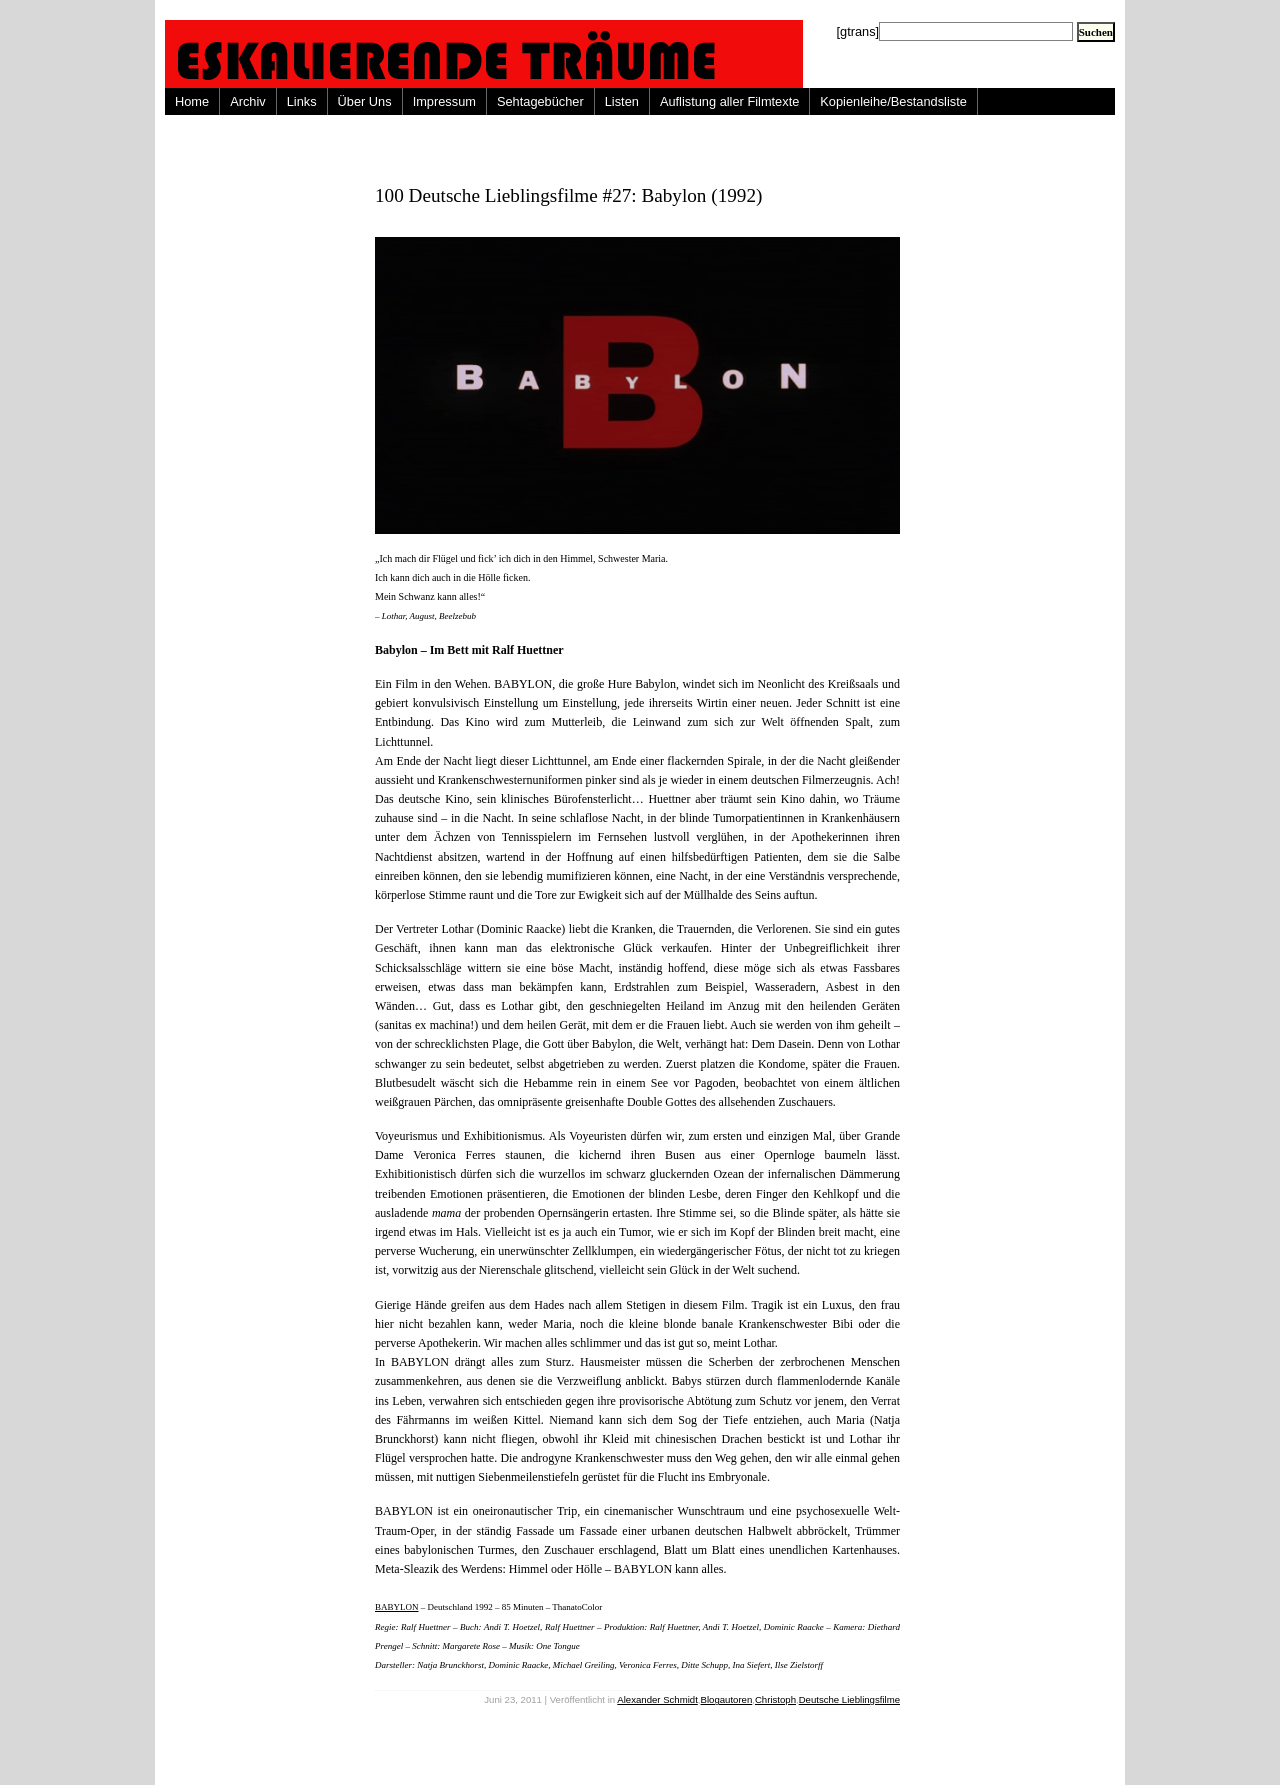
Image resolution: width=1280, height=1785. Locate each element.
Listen (622, 101)
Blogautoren (727, 1699)
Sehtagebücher (540, 101)
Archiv (248, 101)
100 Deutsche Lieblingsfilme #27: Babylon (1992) (568, 195)
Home (192, 101)
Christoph (775, 1699)
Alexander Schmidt (657, 1699)
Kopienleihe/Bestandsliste (893, 101)
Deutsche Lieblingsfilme (849, 1699)
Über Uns (365, 101)
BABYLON (397, 1607)
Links (302, 101)
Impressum (444, 101)
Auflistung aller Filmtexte (729, 101)
